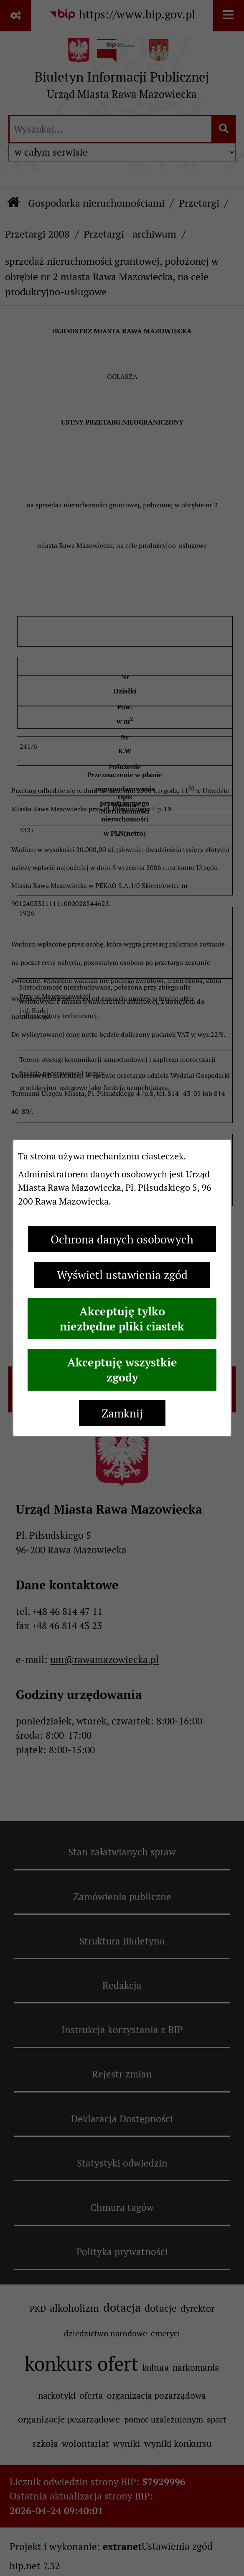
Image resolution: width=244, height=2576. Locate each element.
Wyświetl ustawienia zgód (122, 1275)
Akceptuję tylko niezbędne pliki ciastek (122, 1319)
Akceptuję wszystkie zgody (122, 1370)
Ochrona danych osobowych (122, 1239)
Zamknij (122, 1413)
